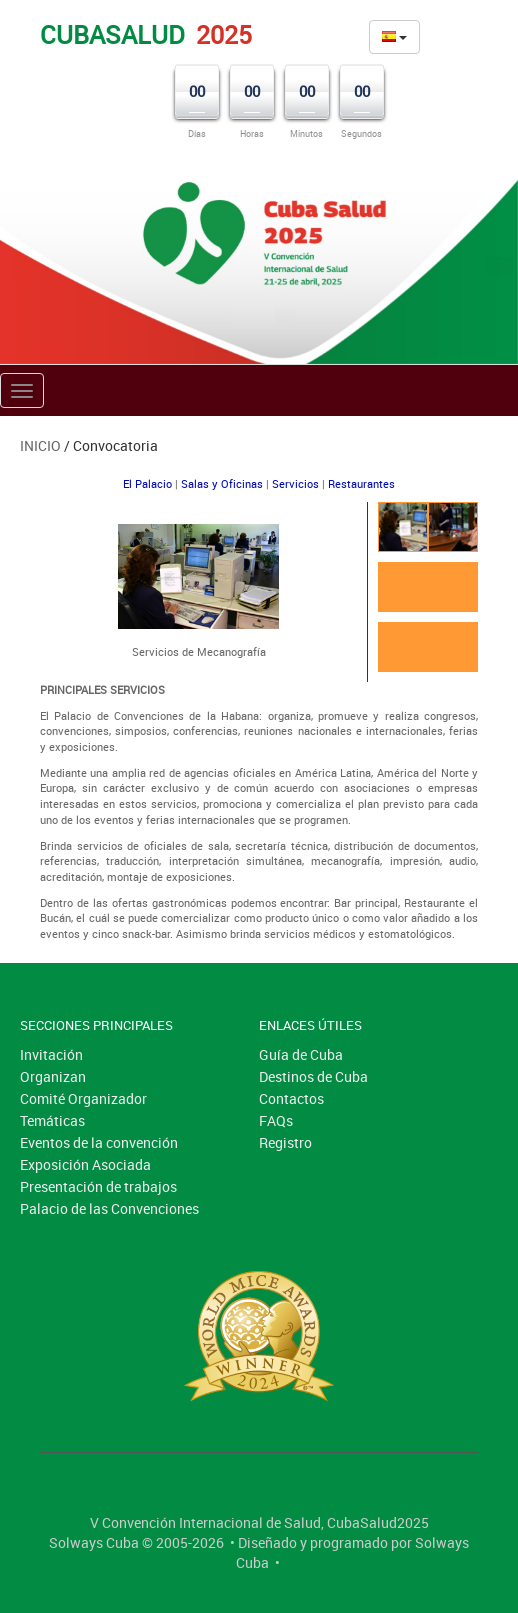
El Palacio (147, 483)
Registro (285, 1142)
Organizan (53, 1076)
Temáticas (52, 1120)
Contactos (291, 1098)
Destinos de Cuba (313, 1076)
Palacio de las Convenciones (109, 1208)
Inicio (40, 445)
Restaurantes (361, 483)
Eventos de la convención (99, 1142)
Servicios (295, 483)
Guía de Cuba (301, 1054)
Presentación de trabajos (98, 1186)
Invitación (51, 1054)
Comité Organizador (83, 1098)
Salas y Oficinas (222, 483)
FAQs (276, 1120)
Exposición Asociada (85, 1164)
